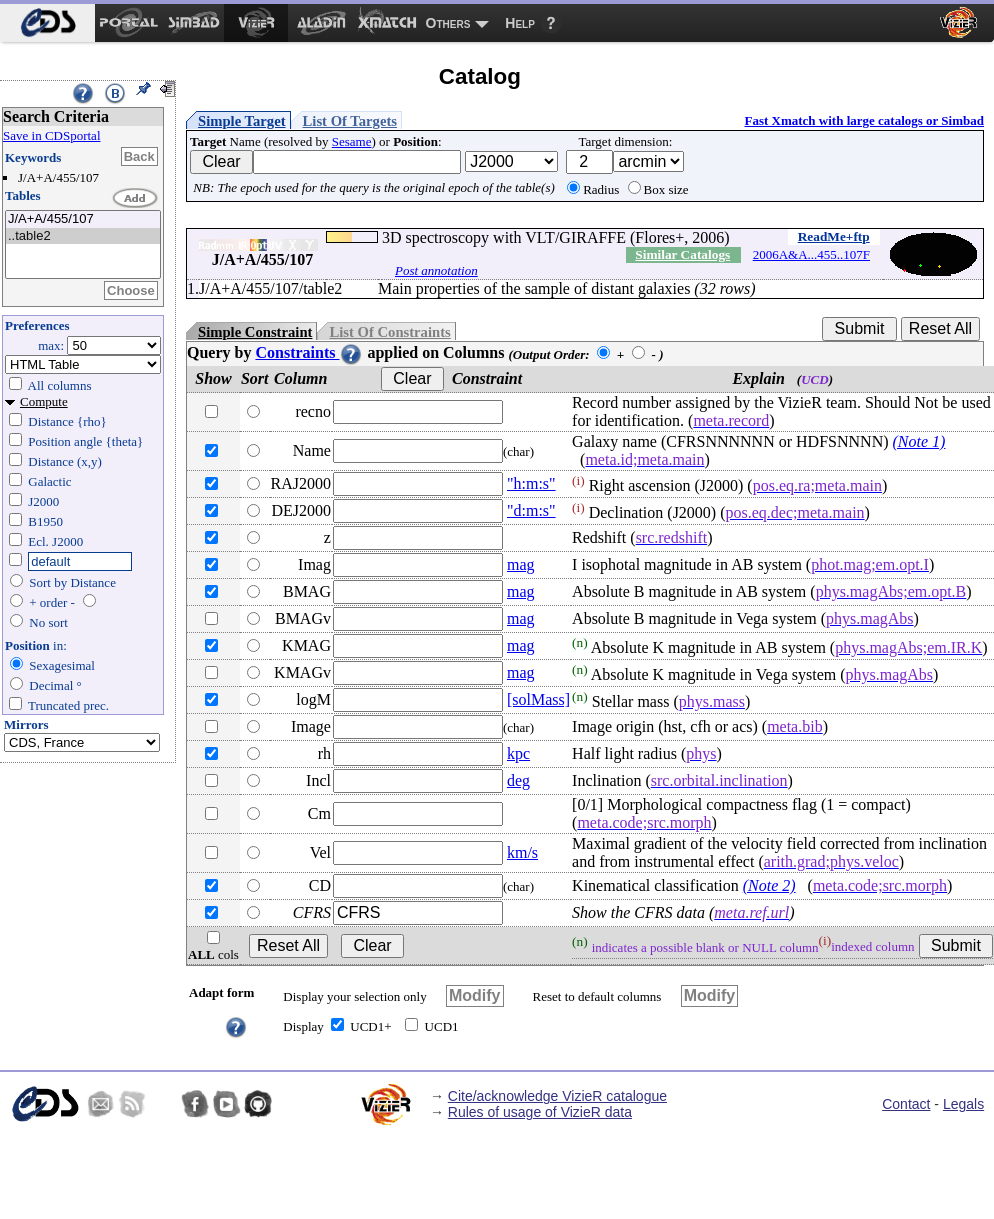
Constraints (309, 352)
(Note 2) (769, 885)
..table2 (83, 236)
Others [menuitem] (448, 23)
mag (521, 564)
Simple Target (242, 121)
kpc (518, 753)
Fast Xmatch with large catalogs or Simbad (864, 120)
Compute (44, 401)
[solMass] (538, 699)
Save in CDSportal (52, 135)
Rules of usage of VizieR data (540, 1112)
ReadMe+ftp (834, 236)
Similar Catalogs (682, 254)
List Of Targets (350, 121)
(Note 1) (919, 441)
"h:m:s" (531, 483)
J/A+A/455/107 (83, 219)
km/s (522, 852)
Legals (963, 1104)
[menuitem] (47, 23)
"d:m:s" (531, 510)
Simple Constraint (255, 332)
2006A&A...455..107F (811, 254)
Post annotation (436, 270)
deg (518, 780)
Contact (906, 1104)
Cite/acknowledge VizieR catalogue (557, 1096)
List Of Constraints (389, 332)
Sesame (352, 141)
